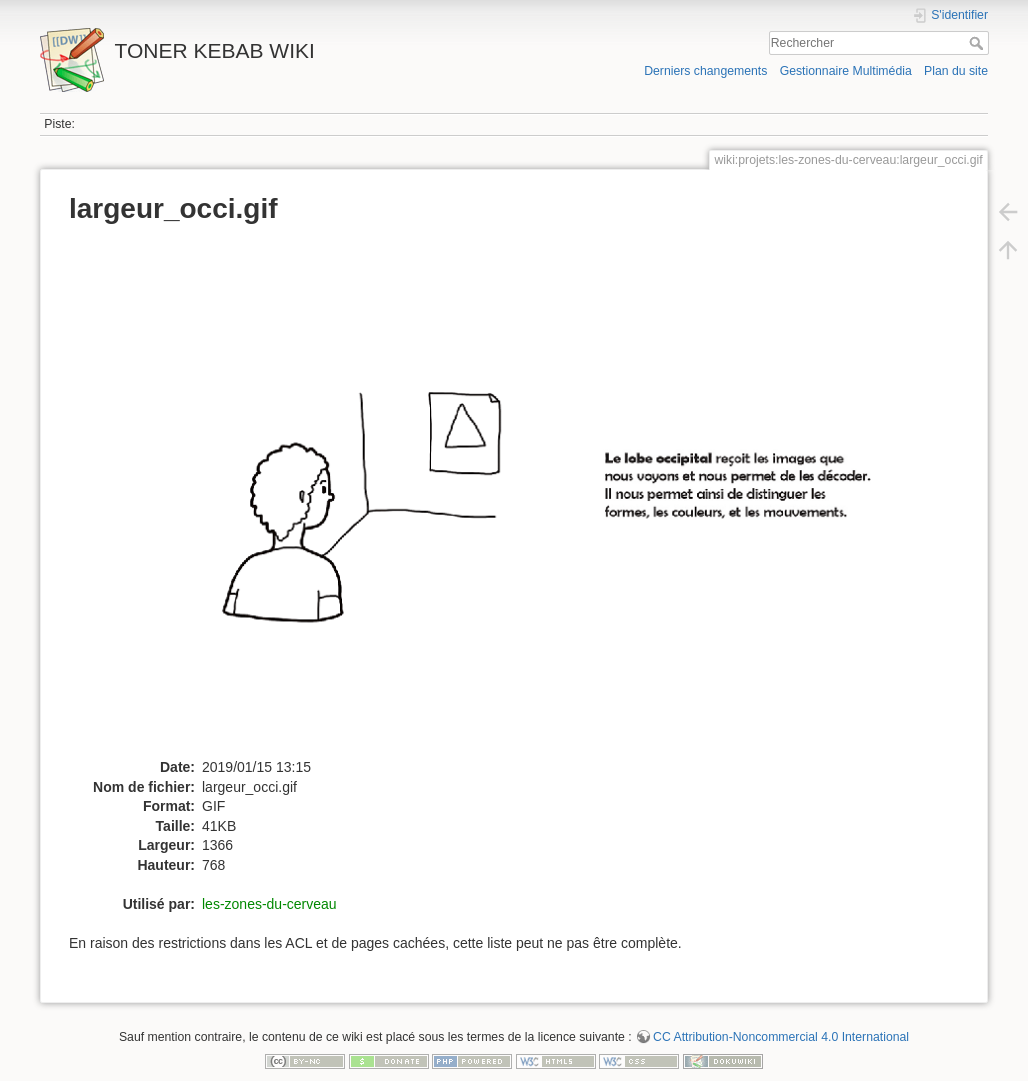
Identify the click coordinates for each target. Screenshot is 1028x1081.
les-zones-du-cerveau (269, 904)
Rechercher (978, 43)
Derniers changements (705, 71)
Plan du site (956, 71)
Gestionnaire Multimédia (846, 71)
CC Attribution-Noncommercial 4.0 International (781, 1037)
